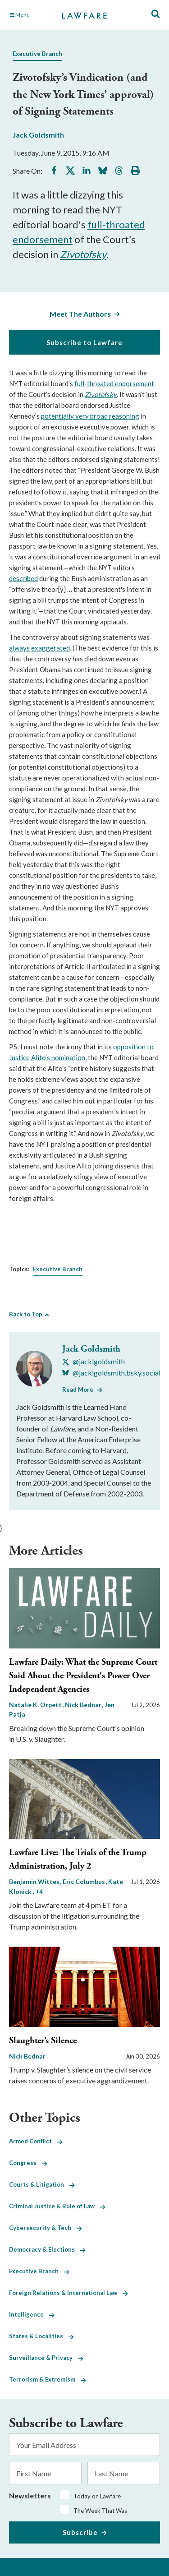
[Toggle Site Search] (155, 14)
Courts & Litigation (42, 2184)
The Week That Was (100, 2510)
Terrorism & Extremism (47, 2379)
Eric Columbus (84, 1881)
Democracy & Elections (47, 2249)
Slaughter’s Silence (43, 2040)
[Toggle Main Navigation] (31, 15)
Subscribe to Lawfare (84, 342)
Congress (28, 2162)
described (23, 578)
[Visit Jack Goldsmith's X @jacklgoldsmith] (93, 1361)
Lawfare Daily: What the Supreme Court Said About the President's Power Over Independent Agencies (83, 1676)
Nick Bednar (84, 1704)
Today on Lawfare (97, 2496)
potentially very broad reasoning (90, 416)
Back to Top (25, 1314)
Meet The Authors (80, 313)
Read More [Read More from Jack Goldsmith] (77, 1389)
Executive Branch (37, 53)
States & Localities (41, 2336)
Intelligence (32, 2314)
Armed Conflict (36, 2141)
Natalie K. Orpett (36, 1704)
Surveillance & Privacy (46, 2357)
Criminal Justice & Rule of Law (57, 2206)
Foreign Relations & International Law (68, 2292)
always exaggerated (39, 648)
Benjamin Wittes (35, 1881)
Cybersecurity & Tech (45, 2227)
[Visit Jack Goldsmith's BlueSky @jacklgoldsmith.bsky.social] (111, 1372)
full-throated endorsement (114, 383)
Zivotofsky (83, 254)
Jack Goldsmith (38, 134)
